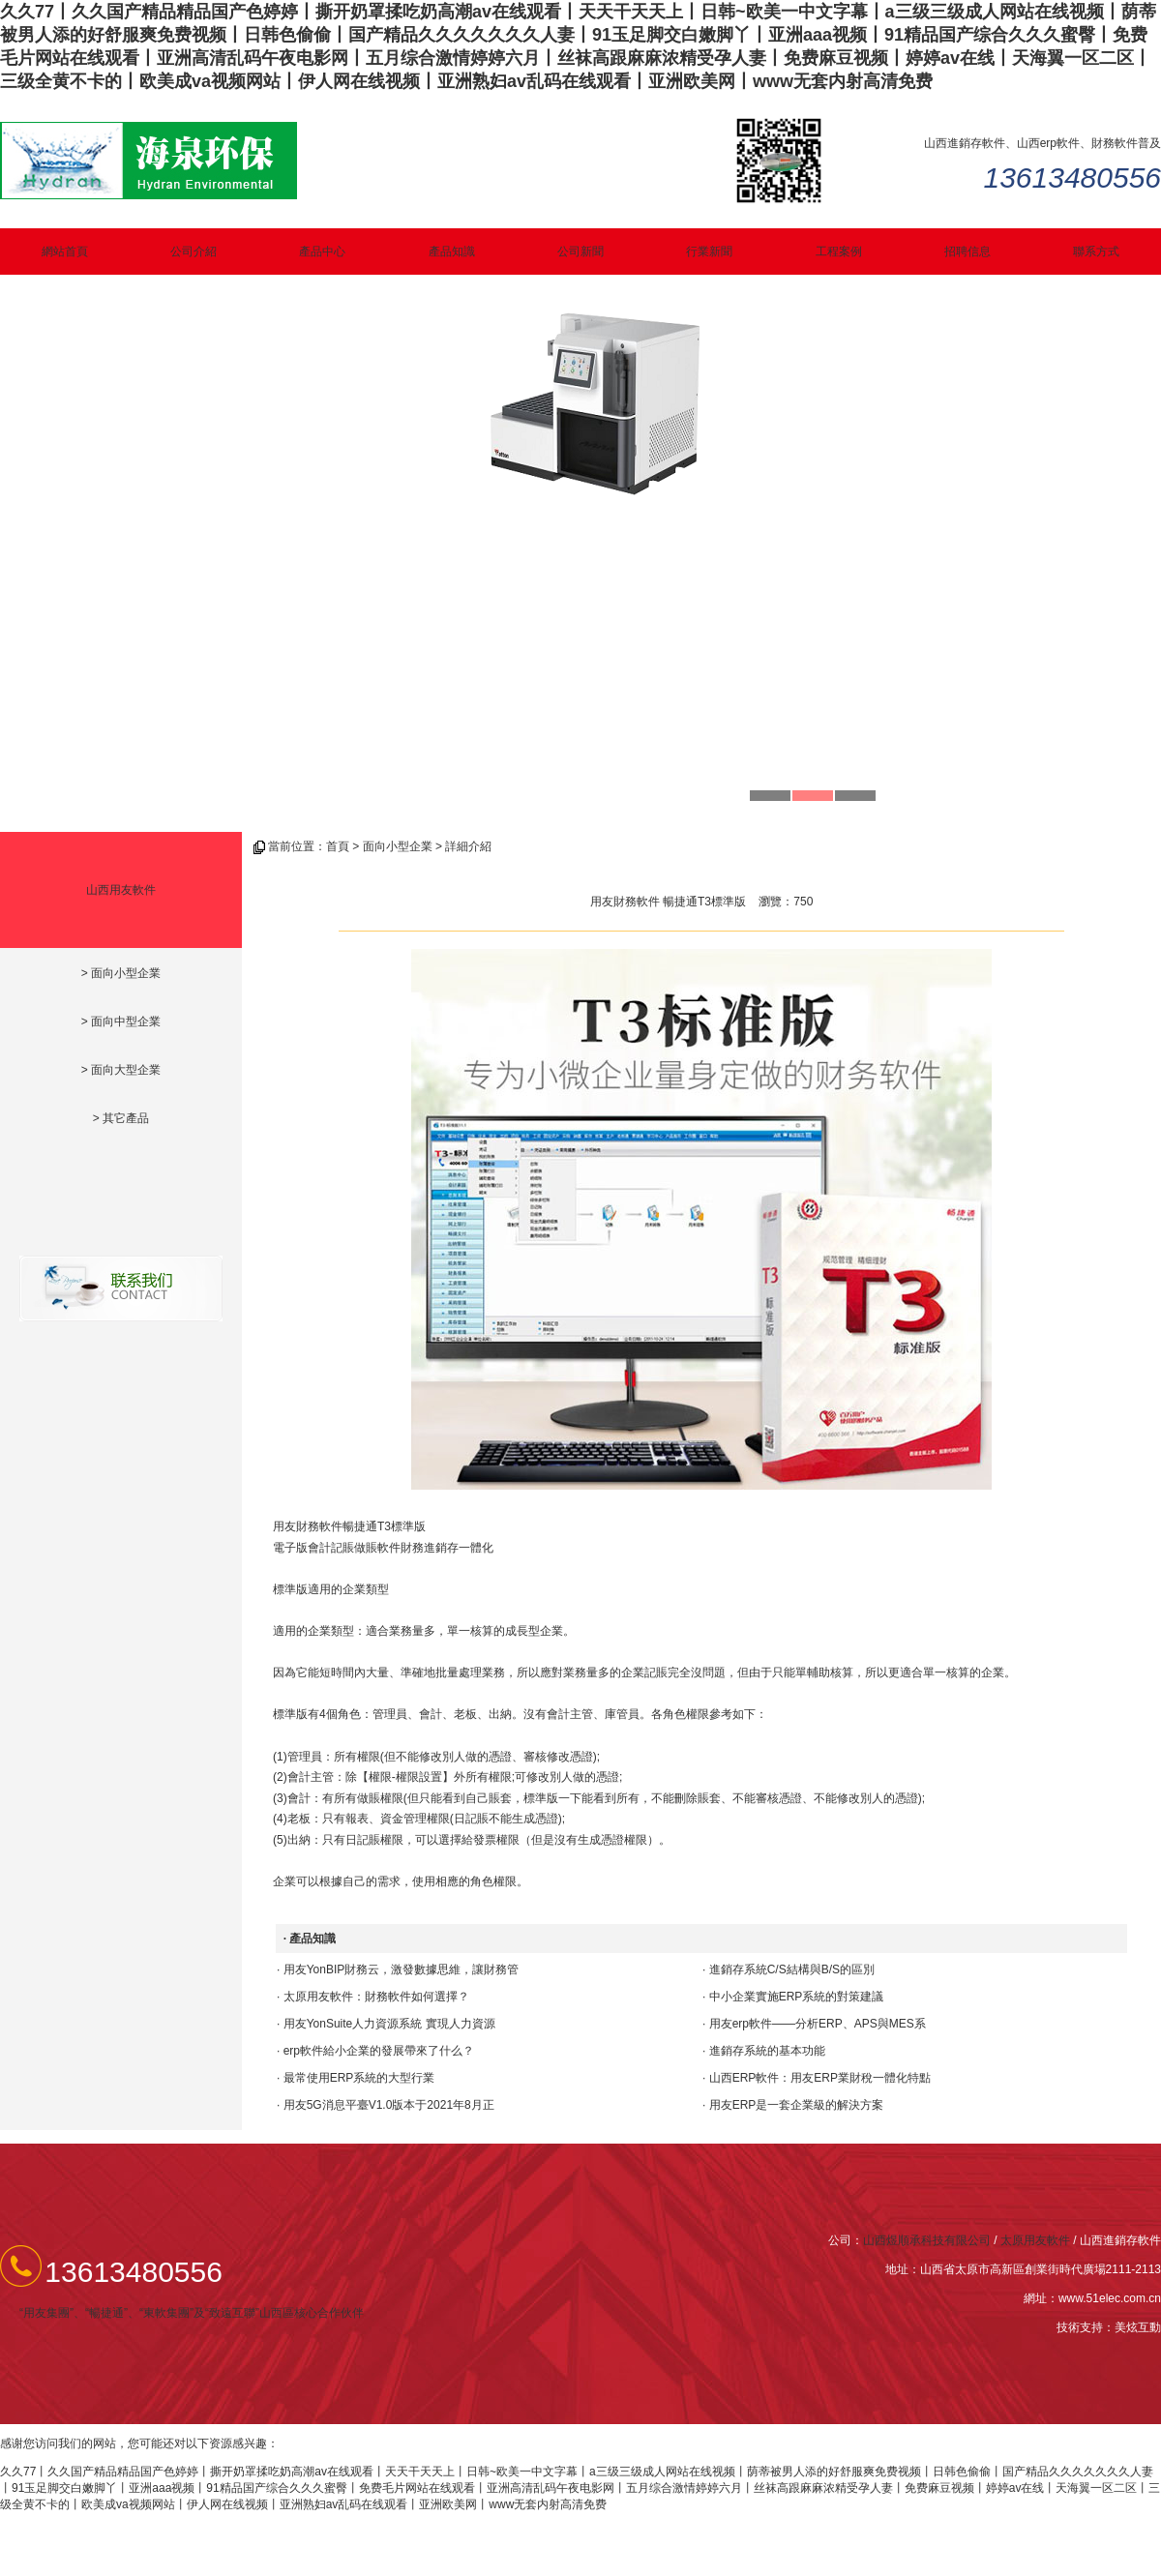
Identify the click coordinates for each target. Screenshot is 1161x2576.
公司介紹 (193, 251)
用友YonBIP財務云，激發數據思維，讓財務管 (401, 1969)
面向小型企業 (126, 973)
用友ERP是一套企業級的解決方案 (796, 2105)
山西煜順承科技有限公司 (927, 2240)
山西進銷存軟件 (964, 143)
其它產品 (126, 1118)
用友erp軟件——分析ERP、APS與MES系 (817, 2023)
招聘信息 (967, 251)
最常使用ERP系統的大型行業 (359, 2078)
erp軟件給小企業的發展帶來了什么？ (378, 2051)
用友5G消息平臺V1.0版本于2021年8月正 (388, 2105)
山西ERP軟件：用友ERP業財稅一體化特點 (820, 2078)
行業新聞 (709, 251)
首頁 (337, 846)
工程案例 (839, 251)
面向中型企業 (126, 1021)
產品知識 (452, 251)
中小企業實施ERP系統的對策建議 (796, 1996)
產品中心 (322, 251)
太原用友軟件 (1035, 2240)
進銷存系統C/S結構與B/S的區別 (792, 1969)
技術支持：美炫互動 (1109, 2327)
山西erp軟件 (1048, 143)
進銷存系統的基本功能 (767, 2051)
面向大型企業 (126, 1070)
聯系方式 (1096, 251)
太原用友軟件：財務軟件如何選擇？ (376, 1996)
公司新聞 (580, 251)
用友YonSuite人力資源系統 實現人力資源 (389, 2023)
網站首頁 (65, 251)
